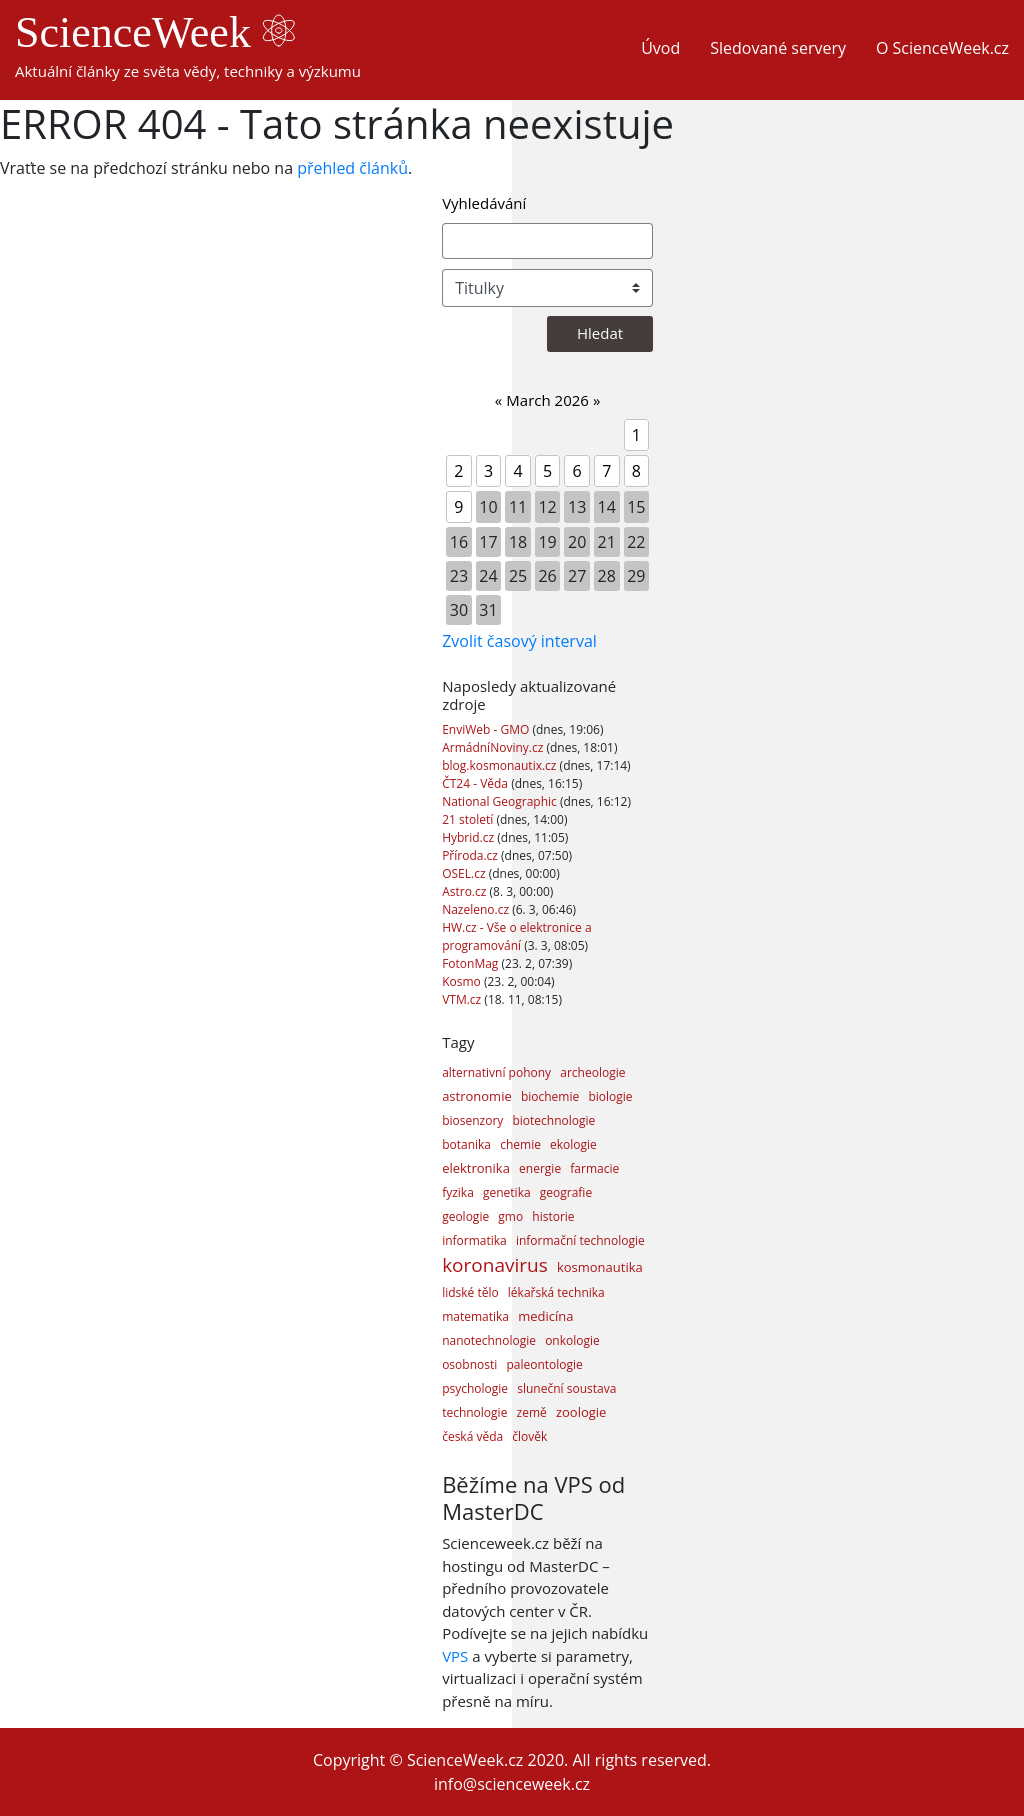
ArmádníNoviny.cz (494, 747)
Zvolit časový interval (519, 641)
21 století (469, 819)
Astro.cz (465, 891)
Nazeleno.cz (477, 909)
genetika (507, 1192)
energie (540, 1168)
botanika (466, 1144)
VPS (455, 1656)
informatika (474, 1240)
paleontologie (544, 1364)
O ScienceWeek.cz (942, 48)
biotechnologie (553, 1120)
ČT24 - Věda (476, 783)
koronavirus (495, 1265)
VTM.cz (463, 999)
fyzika (458, 1192)
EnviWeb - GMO (487, 729)
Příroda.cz (471, 855)
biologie (610, 1096)
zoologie (581, 1412)
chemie (520, 1144)
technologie (474, 1412)
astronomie (477, 1096)
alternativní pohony (496, 1072)
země (532, 1412)
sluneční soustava (566, 1388)
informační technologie (580, 1240)
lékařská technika (556, 1292)
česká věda (472, 1436)
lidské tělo (470, 1292)
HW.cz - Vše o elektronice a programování (516, 936)
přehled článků (352, 168)
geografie (566, 1192)
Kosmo (463, 981)
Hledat (600, 333)
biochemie (550, 1096)
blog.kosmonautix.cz (500, 765)
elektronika (476, 1168)
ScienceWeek (155, 32)
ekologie (573, 1144)
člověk (529, 1436)
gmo (510, 1216)
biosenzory (472, 1120)
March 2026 (547, 400)
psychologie (475, 1388)
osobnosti (469, 1364)
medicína (545, 1316)
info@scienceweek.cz (512, 1784)
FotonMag (471, 963)
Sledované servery (778, 48)
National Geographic (501, 801)
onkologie (572, 1340)
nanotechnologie (489, 1340)
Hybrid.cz (469, 837)
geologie (465, 1216)
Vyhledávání (484, 203)
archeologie (592, 1072)
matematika (475, 1316)
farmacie (594, 1168)
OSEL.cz (465, 873)
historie (553, 1216)
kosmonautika (600, 1267)
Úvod (660, 48)
